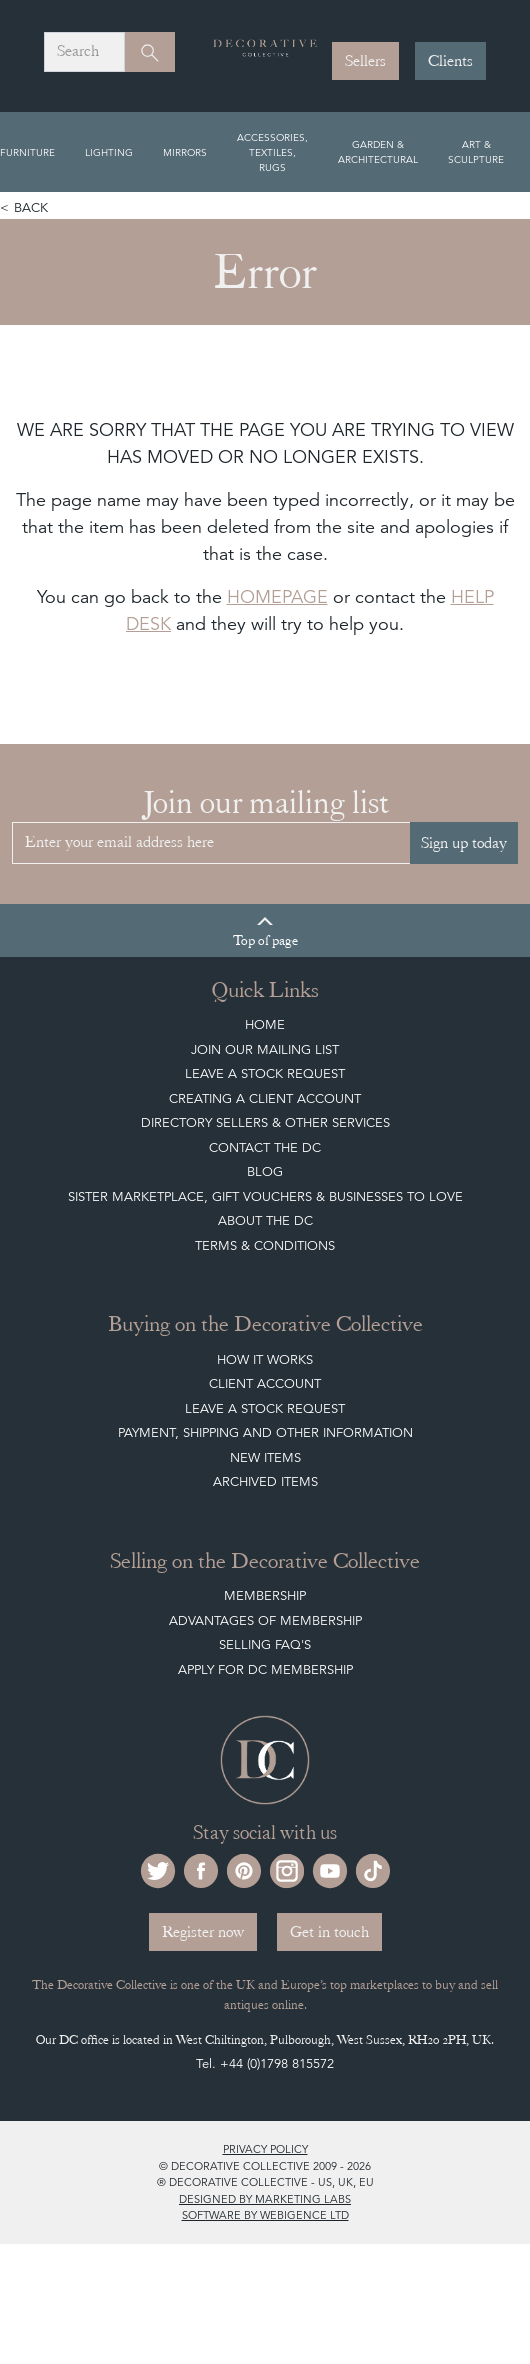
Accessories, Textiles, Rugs (272, 152)
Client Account (265, 1383)
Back (31, 207)
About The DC (265, 1220)
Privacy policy (265, 2149)
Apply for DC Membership (265, 1669)
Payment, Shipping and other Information (265, 1432)
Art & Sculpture (476, 151)
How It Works (265, 1359)
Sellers (365, 61)
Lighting (109, 152)
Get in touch (329, 1932)
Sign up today (464, 843)
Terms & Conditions (265, 1245)
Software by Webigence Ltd (265, 2215)
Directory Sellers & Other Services (265, 1122)
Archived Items (265, 1481)
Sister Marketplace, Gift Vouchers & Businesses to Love (265, 1196)
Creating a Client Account (265, 1098)
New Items (265, 1457)
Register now (203, 1932)
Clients (450, 61)
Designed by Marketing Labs (265, 2199)
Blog (265, 1171)
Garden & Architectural (378, 151)
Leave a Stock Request (265, 1073)
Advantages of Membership (265, 1620)
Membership (265, 1595)
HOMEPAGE (277, 596)
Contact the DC (265, 1147)
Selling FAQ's (265, 1644)
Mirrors (185, 152)
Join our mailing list (265, 1049)
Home (265, 1024)
